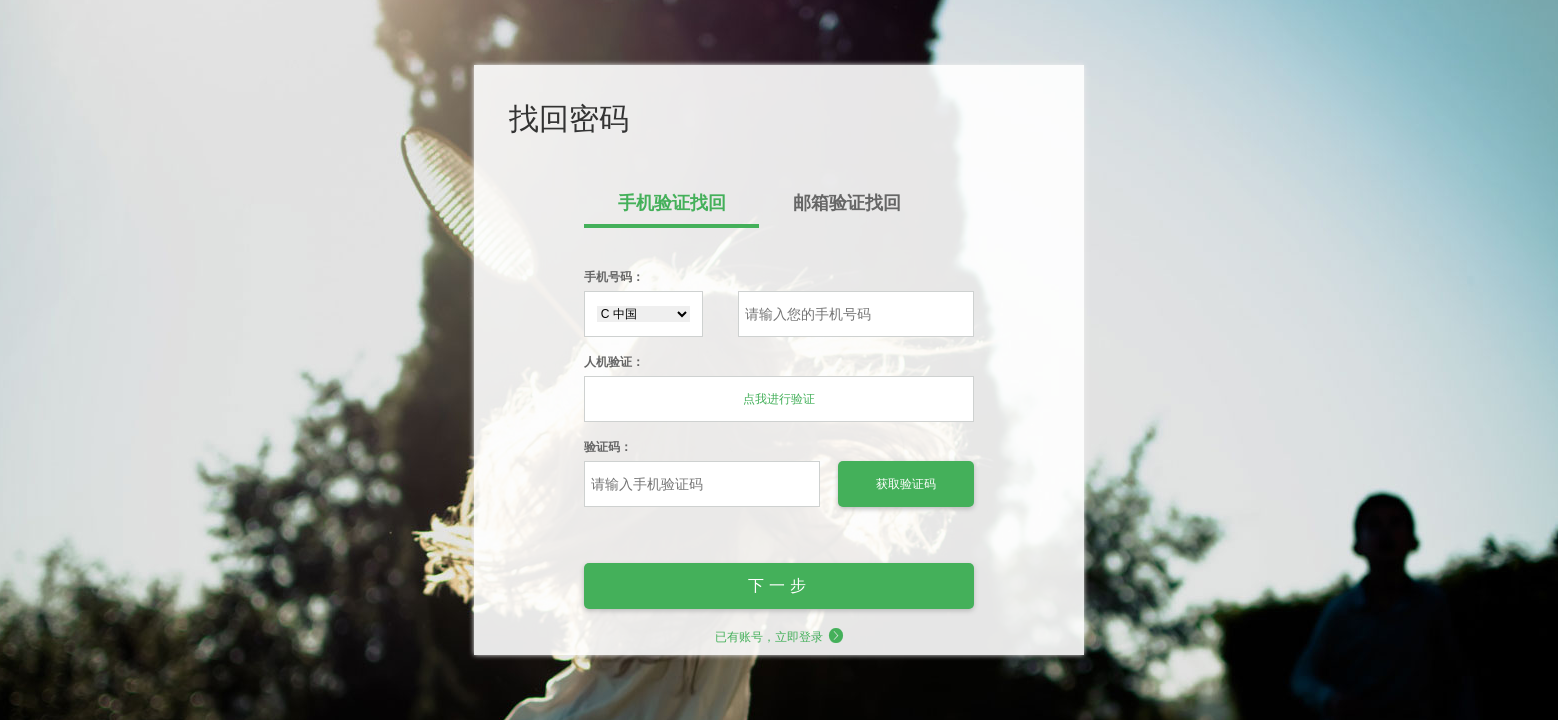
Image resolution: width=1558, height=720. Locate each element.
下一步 (779, 585)
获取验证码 (906, 484)
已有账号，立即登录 (779, 637)
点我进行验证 (779, 399)
